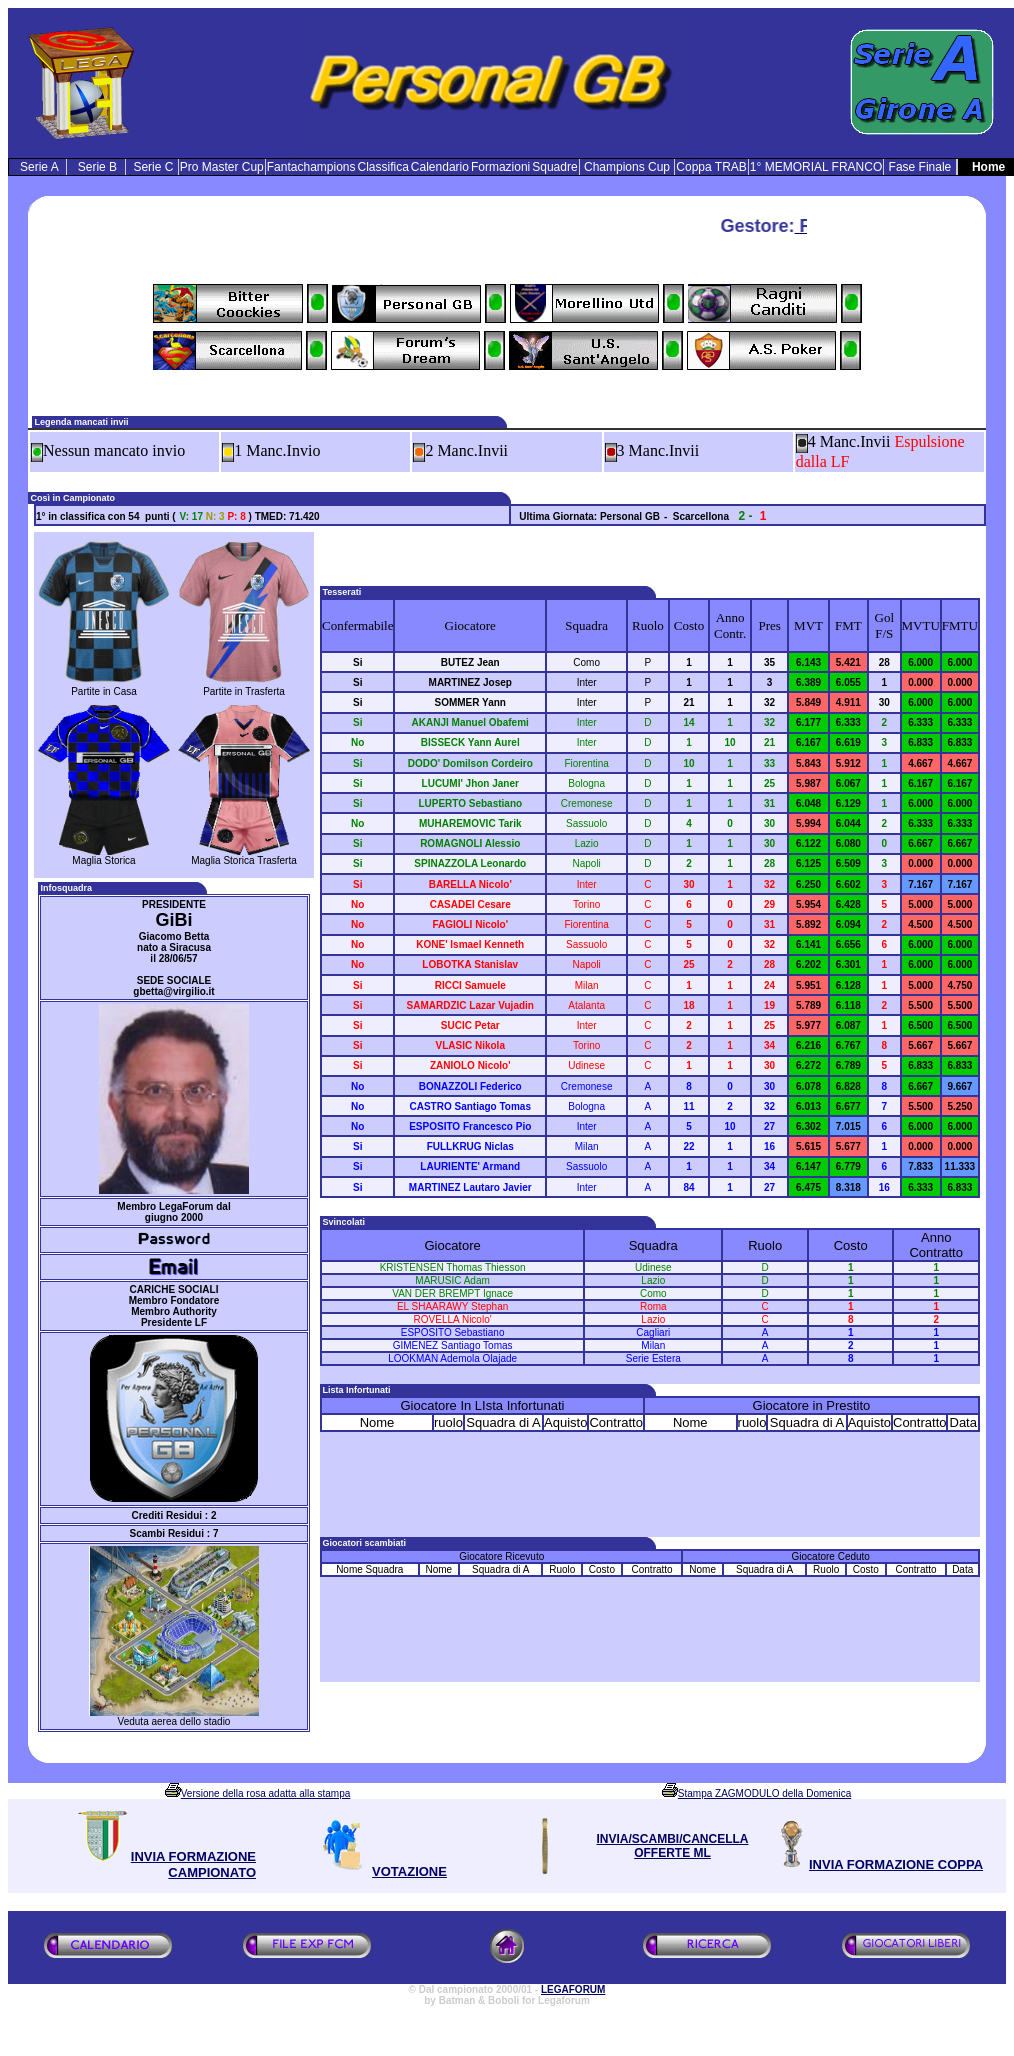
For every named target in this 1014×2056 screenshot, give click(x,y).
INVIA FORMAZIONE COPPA (896, 1864)
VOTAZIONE (409, 1871)
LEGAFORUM (573, 1989)
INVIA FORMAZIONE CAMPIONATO (193, 1864)
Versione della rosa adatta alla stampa (266, 1793)
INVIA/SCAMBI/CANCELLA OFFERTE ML (673, 1846)
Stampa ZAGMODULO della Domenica (764, 1793)
